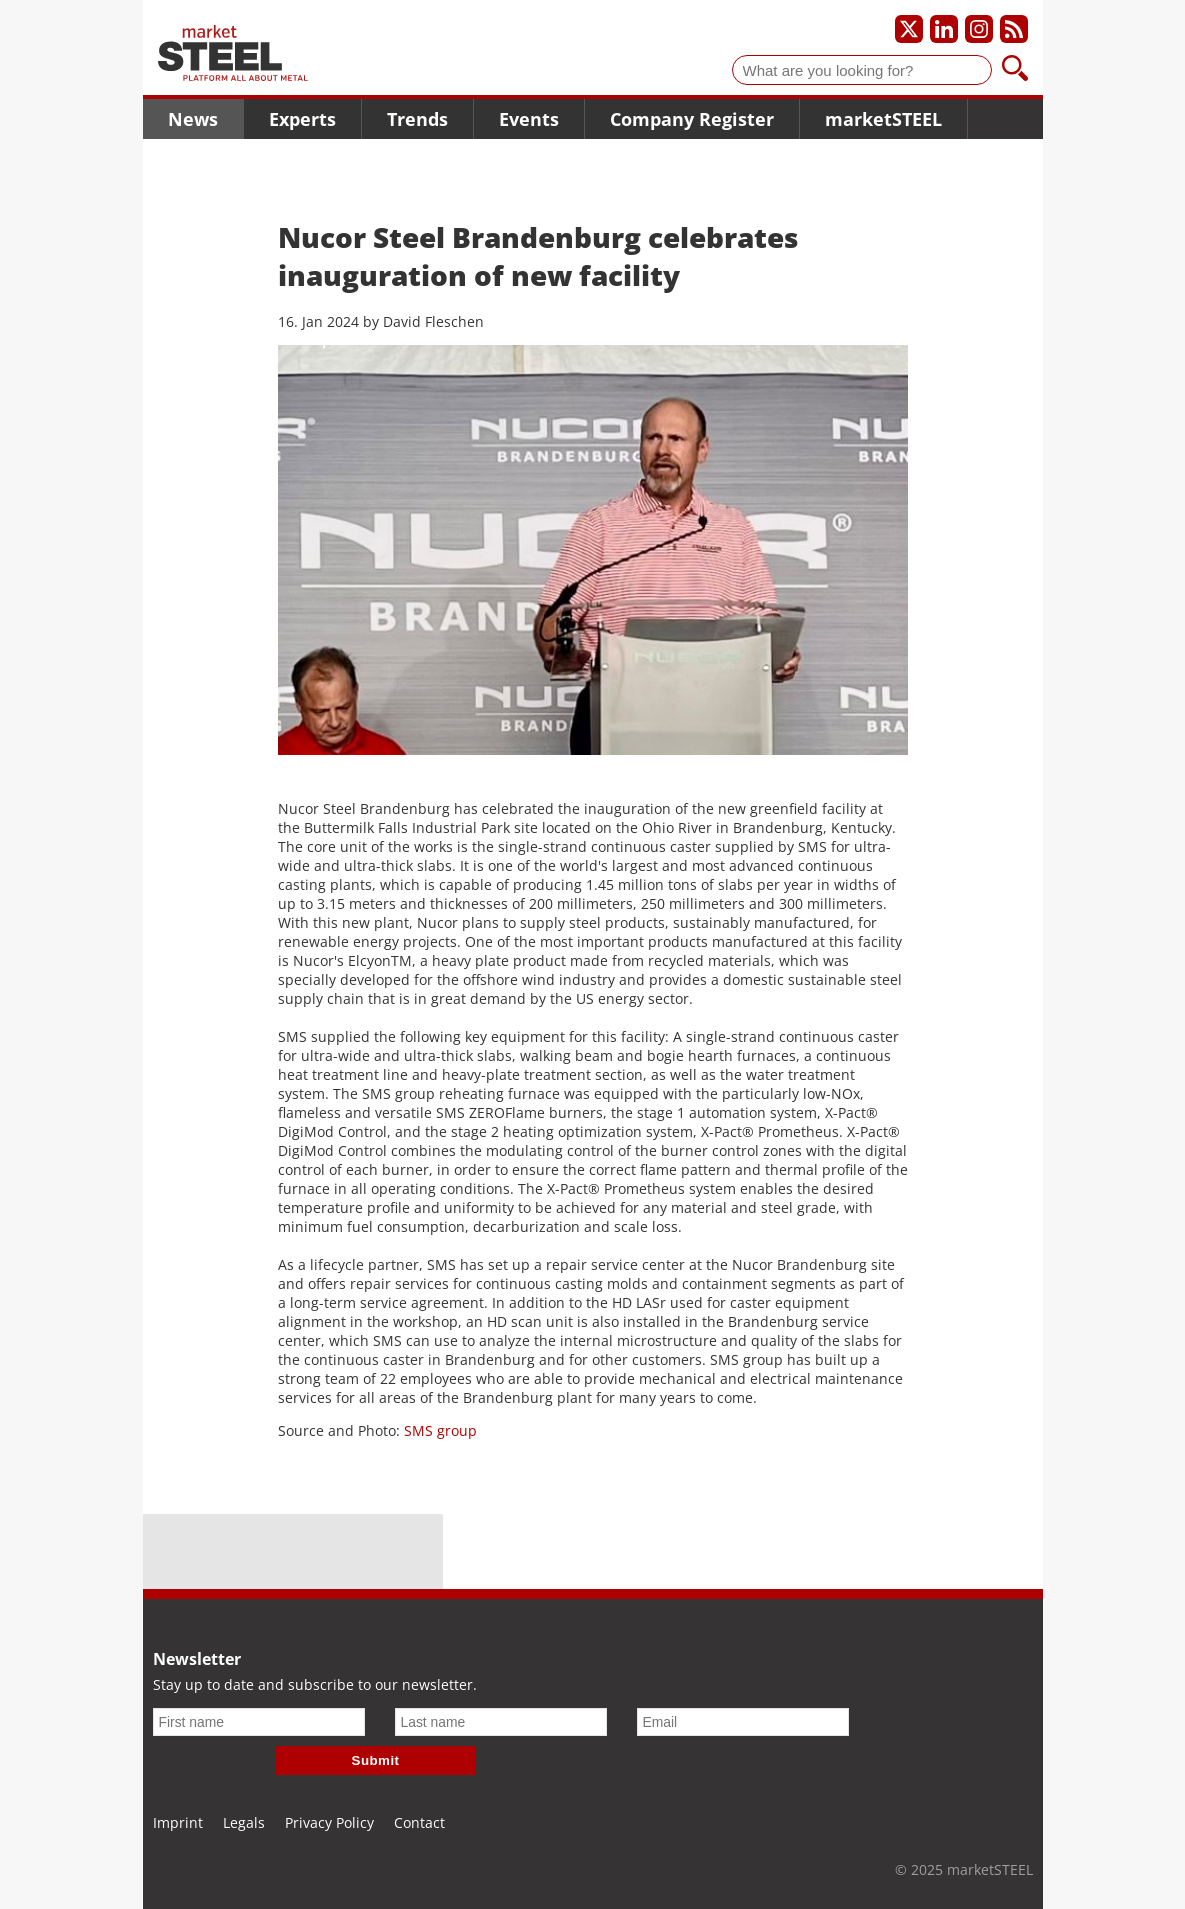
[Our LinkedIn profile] (944, 29)
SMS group (440, 1430)
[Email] (743, 1722)
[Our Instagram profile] (979, 29)
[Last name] (501, 1722)
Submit (376, 1760)
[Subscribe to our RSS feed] (1014, 29)
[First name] (259, 1722)
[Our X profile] (909, 29)
